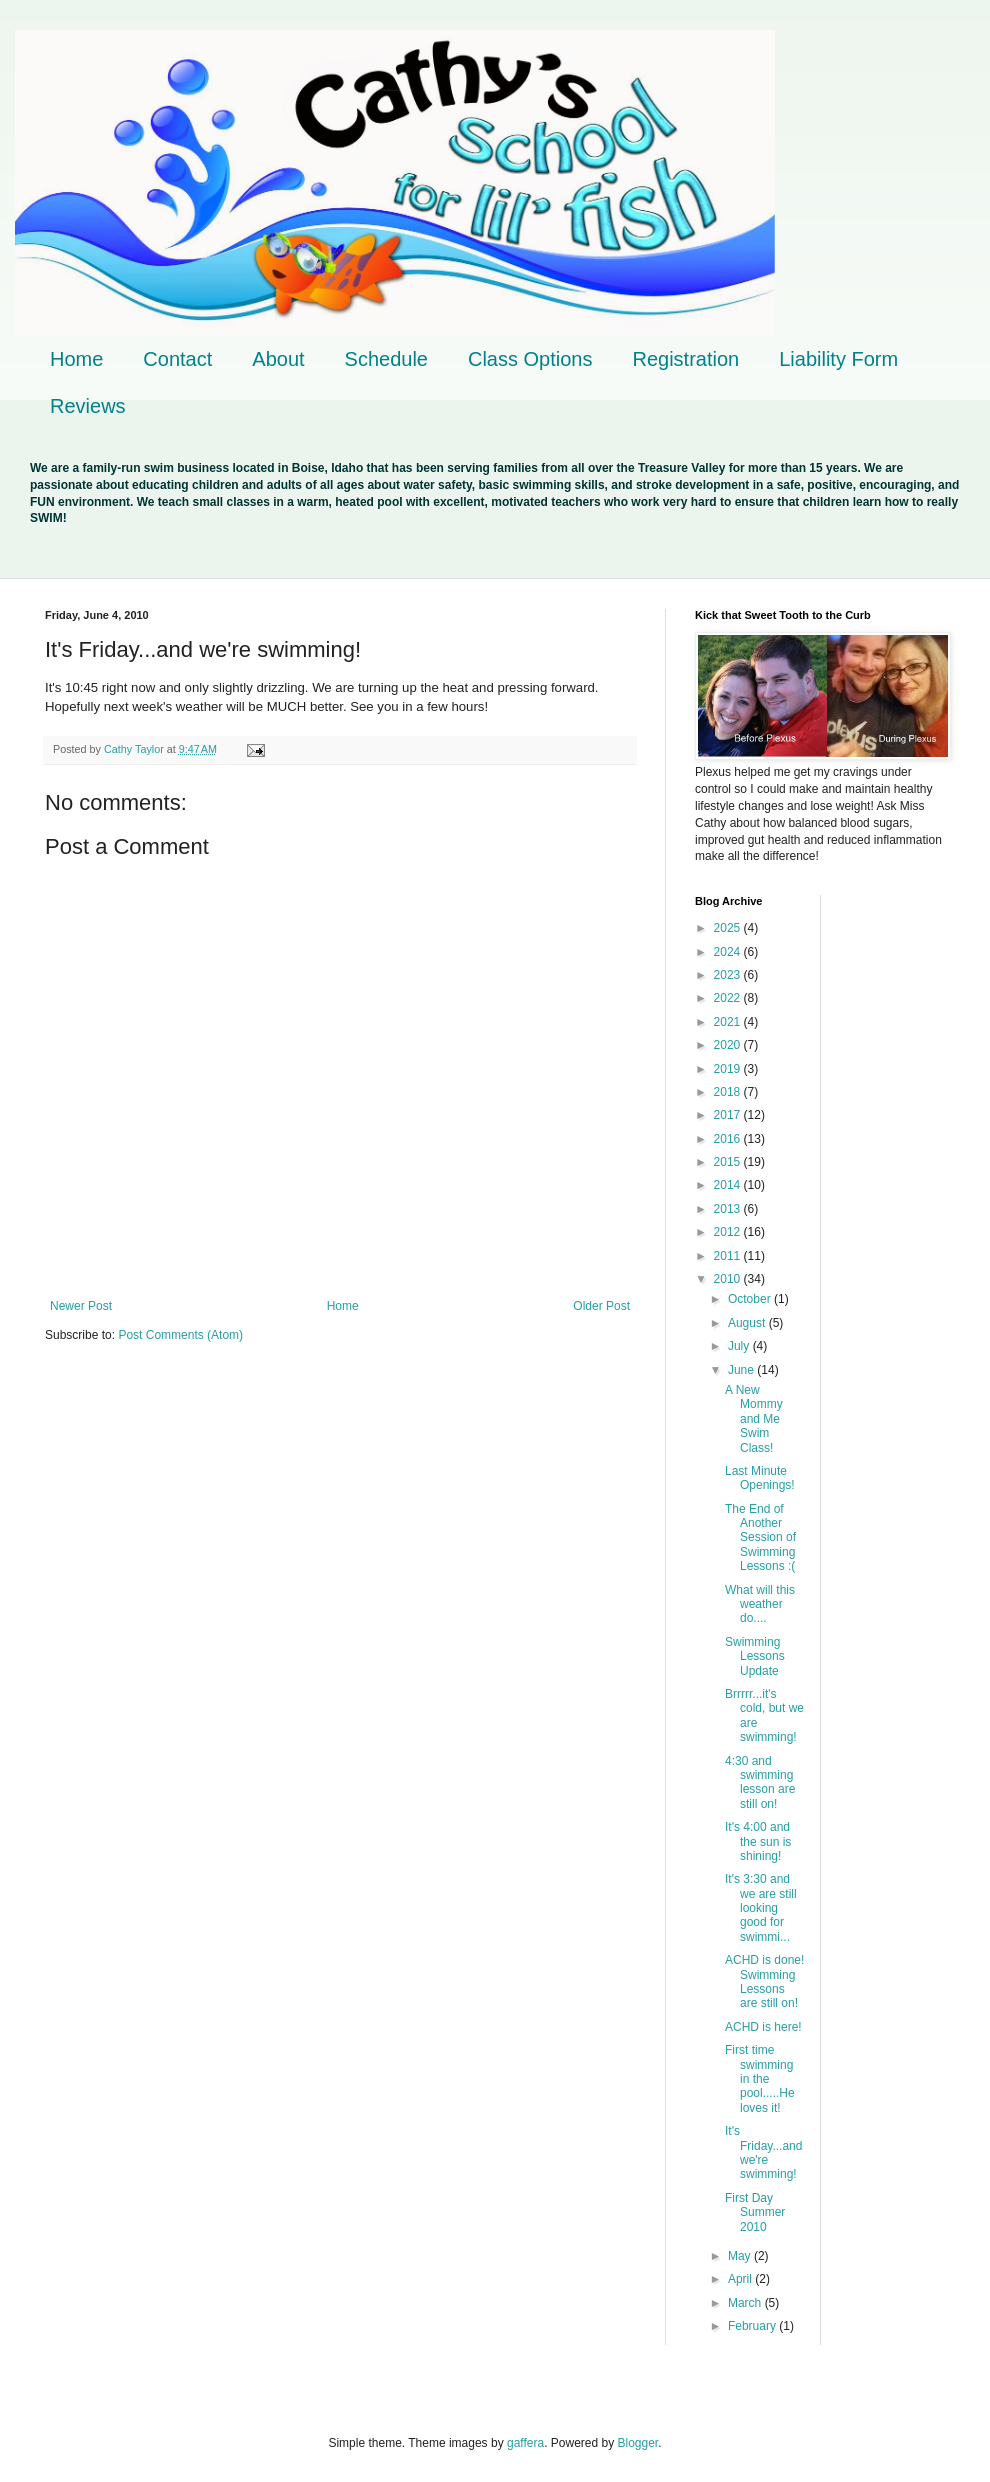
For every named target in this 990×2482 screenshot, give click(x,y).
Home (76, 359)
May (741, 2256)
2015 (729, 1162)
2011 (729, 1256)
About (278, 359)
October (751, 1299)
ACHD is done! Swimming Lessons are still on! (764, 1981)
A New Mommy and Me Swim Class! (754, 1419)
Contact (177, 359)
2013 (729, 1209)
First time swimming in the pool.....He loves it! (760, 2079)
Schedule (386, 359)
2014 (729, 1185)
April (741, 2279)
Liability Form (838, 359)
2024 (729, 952)
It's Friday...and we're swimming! (763, 2152)
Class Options (530, 359)
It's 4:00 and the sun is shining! (758, 1841)
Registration (685, 359)
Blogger (638, 2443)
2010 (729, 1279)
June (742, 1370)
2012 (729, 1232)
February (753, 2326)
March (746, 2303)
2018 (729, 1092)
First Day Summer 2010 (755, 2212)
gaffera (525, 2443)
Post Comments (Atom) (180, 1335)
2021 (729, 1022)
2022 (729, 998)
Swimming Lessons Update (755, 1656)
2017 (729, 1115)
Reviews (88, 406)
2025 (729, 928)
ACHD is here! (763, 2027)
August (748, 1323)
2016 (729, 1139)
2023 (729, 975)
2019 (729, 1069)
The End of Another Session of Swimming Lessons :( (760, 1538)
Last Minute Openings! (760, 1478)
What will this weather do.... (760, 1604)
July (740, 1346)
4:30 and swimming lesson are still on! (760, 1782)
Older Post (601, 1306)
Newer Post (81, 1306)
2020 (729, 1045)
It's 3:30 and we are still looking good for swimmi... (761, 1908)
